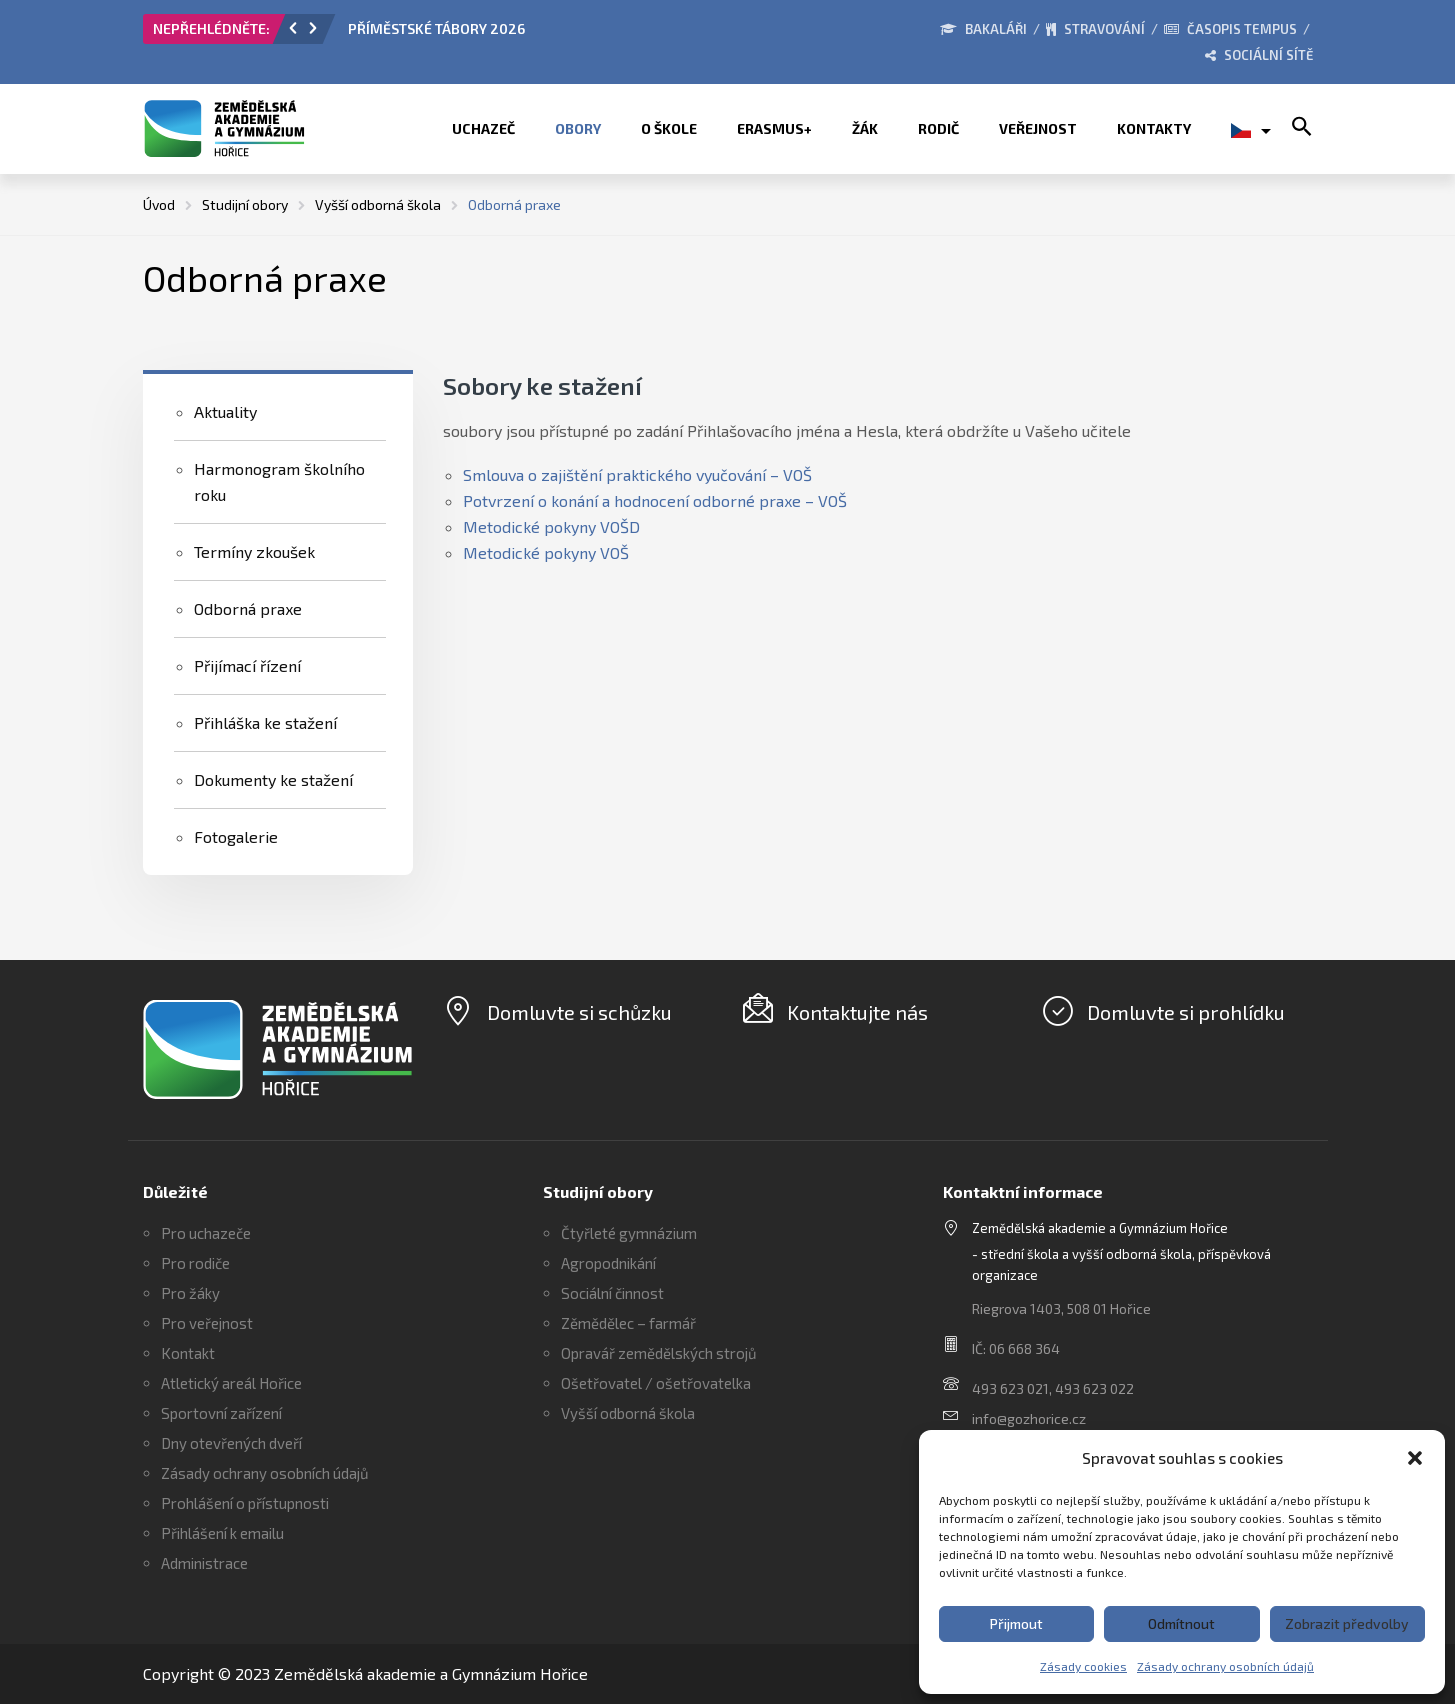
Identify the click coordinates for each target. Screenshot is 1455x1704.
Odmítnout (1181, 1623)
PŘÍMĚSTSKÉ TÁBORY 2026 (436, 28)
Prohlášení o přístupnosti (245, 1503)
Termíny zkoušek (254, 551)
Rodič (938, 128)
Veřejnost (1038, 128)
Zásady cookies (1083, 1666)
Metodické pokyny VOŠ (546, 552)
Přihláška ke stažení (265, 722)
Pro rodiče (195, 1263)
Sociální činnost (612, 1293)
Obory (578, 128)
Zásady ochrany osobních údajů (1225, 1666)
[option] (573, 34)
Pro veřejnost (207, 1323)
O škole (669, 128)
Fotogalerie (236, 836)
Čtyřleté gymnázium (629, 1233)
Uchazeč (483, 128)
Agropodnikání (608, 1263)
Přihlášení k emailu (222, 1533)
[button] (1415, 1458)
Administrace (204, 1563)
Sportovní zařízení (221, 1413)
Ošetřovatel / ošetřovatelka (656, 1383)
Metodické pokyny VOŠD (551, 526)
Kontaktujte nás (857, 1012)
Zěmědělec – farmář (628, 1323)
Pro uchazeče (206, 1233)
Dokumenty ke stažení (273, 779)
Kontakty (1154, 128)
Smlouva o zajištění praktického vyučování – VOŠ (637, 474)
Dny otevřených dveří (231, 1443)
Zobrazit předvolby (1347, 1623)
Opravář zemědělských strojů (659, 1353)
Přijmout (1016, 1623)
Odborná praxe (248, 608)
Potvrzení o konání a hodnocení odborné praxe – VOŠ (655, 500)
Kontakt (188, 1353)
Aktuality (225, 411)
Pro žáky (190, 1293)
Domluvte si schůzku (579, 1012)
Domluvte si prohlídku (1186, 1012)
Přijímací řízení (247, 665)
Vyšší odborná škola (628, 1413)
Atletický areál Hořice (231, 1383)
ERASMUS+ (774, 128)
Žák (865, 128)
